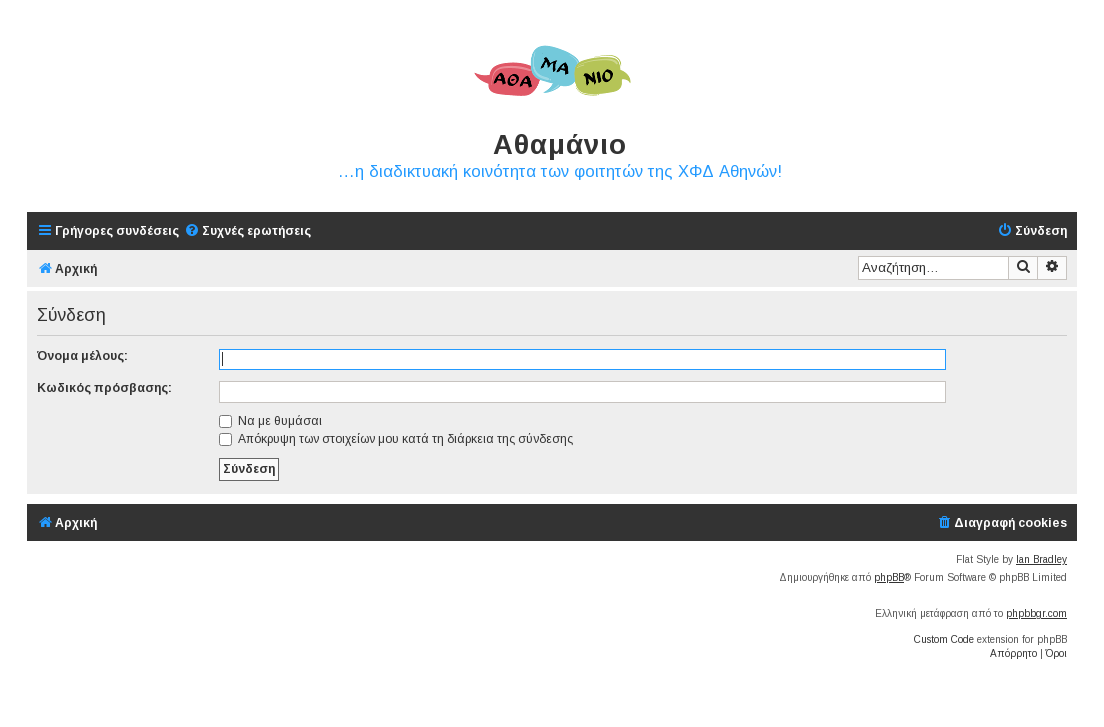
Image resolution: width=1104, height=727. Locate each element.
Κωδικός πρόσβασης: (104, 388)
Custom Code (944, 639)
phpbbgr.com (1036, 613)
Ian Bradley (1041, 559)
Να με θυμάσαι (270, 421)
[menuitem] (247, 231)
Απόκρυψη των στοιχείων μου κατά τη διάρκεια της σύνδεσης (396, 439)
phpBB (889, 577)
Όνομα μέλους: (82, 356)
